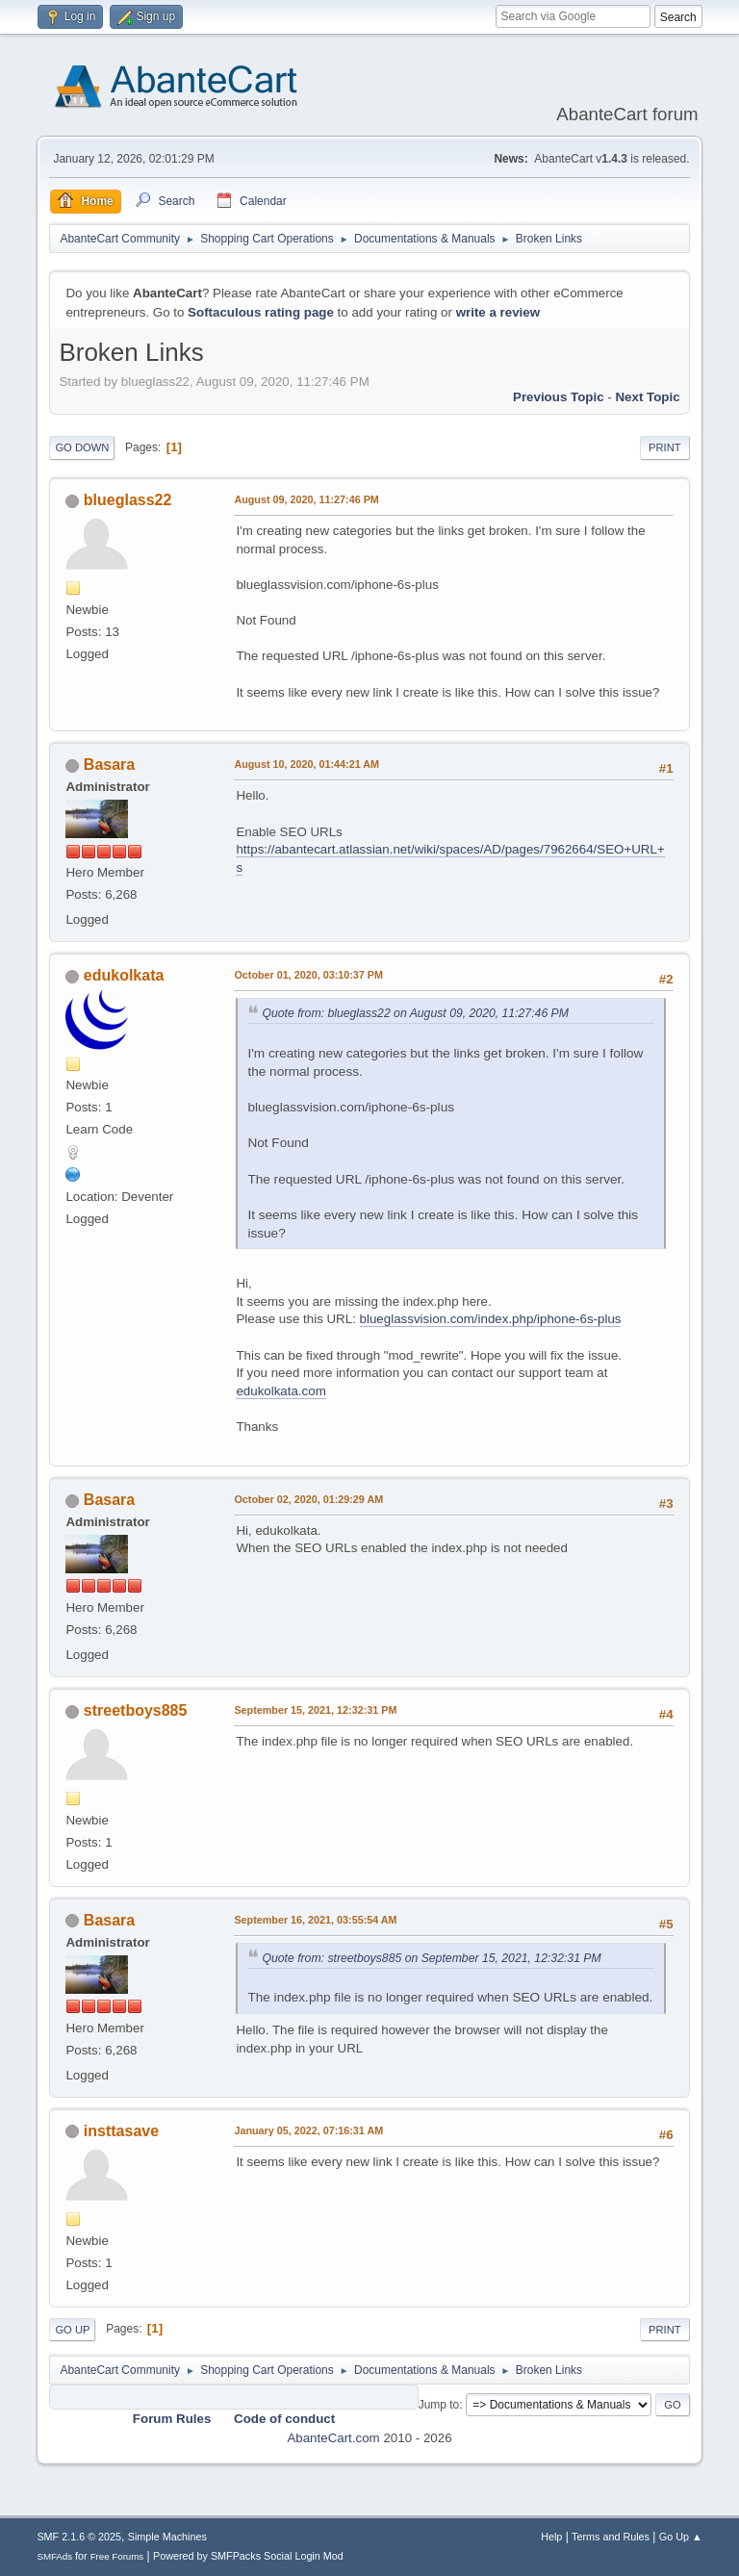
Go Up (72, 2329)
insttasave (121, 2131)
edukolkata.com (280, 1391)
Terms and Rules (611, 2536)
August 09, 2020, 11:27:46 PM (306, 499)
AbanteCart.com (333, 2438)
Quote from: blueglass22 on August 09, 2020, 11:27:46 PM (415, 1013)
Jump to (439, 2404)
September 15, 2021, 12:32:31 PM (315, 1710)
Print (665, 447)
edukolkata (124, 975)
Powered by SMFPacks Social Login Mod (248, 2556)
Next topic (647, 397)
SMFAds (54, 2556)
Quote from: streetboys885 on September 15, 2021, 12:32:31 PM (431, 1958)
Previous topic (558, 397)
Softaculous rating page (261, 312)
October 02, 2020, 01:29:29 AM (308, 1499)
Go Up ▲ (680, 2536)
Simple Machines (167, 2536)
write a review (498, 312)
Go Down (82, 447)
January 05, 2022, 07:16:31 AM (308, 2130)
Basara (109, 764)
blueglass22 (128, 500)
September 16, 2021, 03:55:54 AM (315, 1920)
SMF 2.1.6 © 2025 (79, 2536)
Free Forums (117, 2556)
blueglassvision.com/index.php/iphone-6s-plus (491, 1319)
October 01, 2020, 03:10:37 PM (308, 975)
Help (551, 2536)
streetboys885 (136, 1710)
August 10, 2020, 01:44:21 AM (306, 764)
